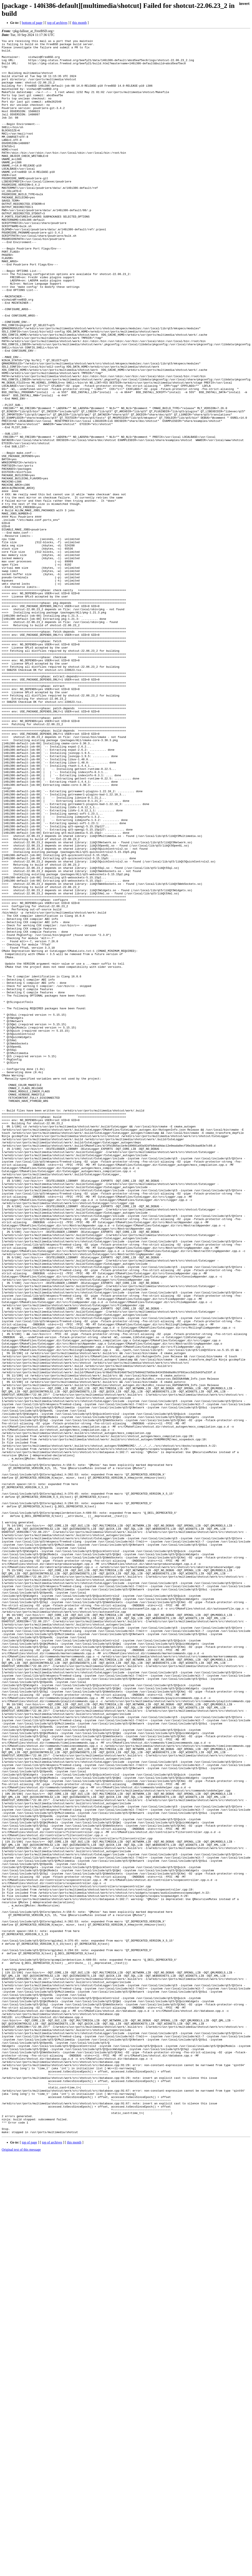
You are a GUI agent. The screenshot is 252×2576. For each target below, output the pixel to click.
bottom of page (32, 22)
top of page (29, 2561)
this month (79, 22)
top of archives (57, 22)
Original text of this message (21, 2568)
